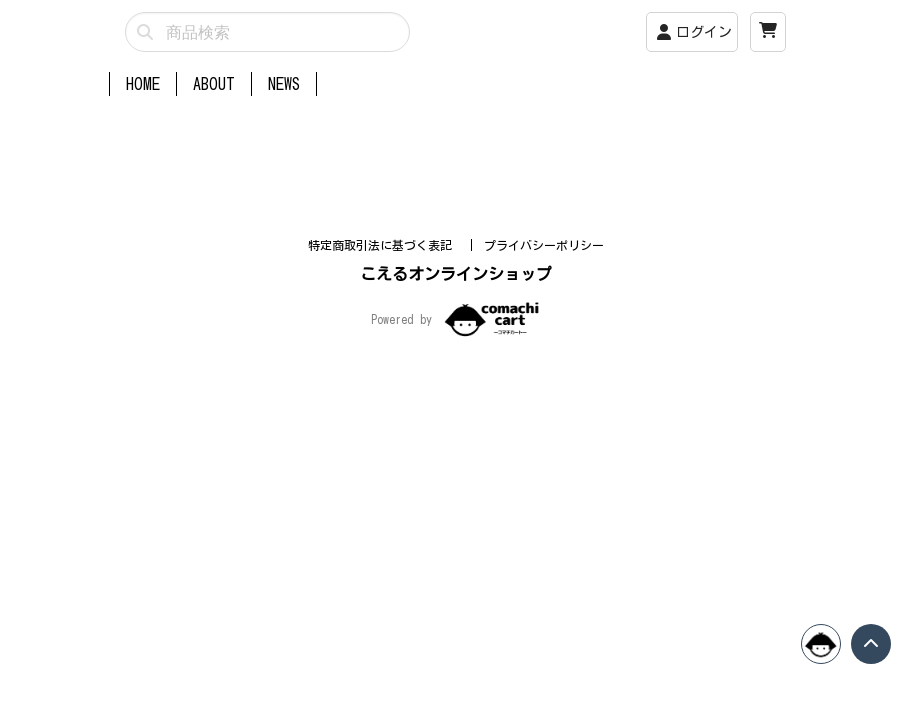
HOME (143, 84)
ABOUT (214, 84)
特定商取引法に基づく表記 (383, 417)
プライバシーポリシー (544, 417)
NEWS (284, 84)
